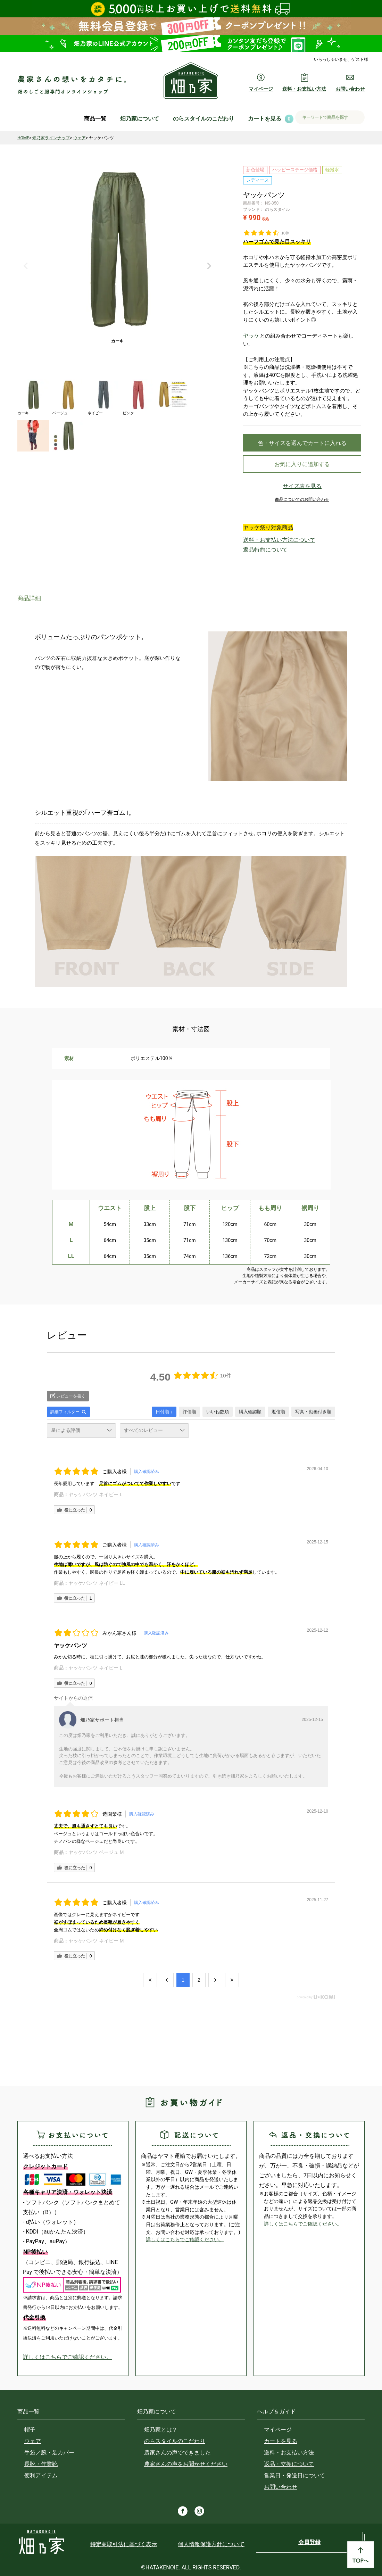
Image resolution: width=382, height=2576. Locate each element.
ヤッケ (251, 335)
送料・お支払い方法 (289, 2452)
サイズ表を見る (302, 491)
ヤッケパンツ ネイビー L (95, 1494)
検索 (356, 118)
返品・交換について (289, 2464)
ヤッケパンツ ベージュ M (96, 1852)
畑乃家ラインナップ (51, 137)
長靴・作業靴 (41, 2464)
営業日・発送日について (294, 2475)
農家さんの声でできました (177, 2452)
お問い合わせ (280, 2487)
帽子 (29, 2429)
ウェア (79, 137)
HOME (23, 137)
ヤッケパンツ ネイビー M (96, 1941)
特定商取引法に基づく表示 (123, 2544)
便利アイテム (41, 2475)
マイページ (278, 2429)
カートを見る (264, 118)
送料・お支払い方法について (270, 543)
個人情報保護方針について (211, 2544)
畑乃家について (139, 118)
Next (209, 266)
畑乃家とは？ (160, 2429)
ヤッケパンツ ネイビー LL (96, 1583)
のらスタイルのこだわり (203, 118)
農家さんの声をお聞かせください (185, 2464)
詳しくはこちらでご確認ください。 (67, 2357)
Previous (26, 266)
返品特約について (259, 551)
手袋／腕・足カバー (49, 2452)
